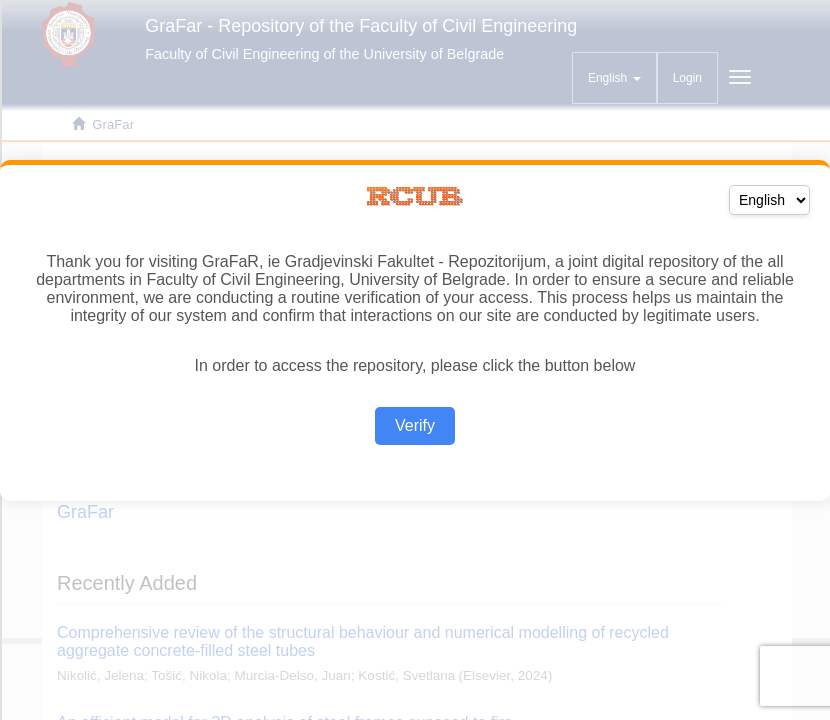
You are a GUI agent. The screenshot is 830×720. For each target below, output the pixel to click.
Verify (415, 425)
